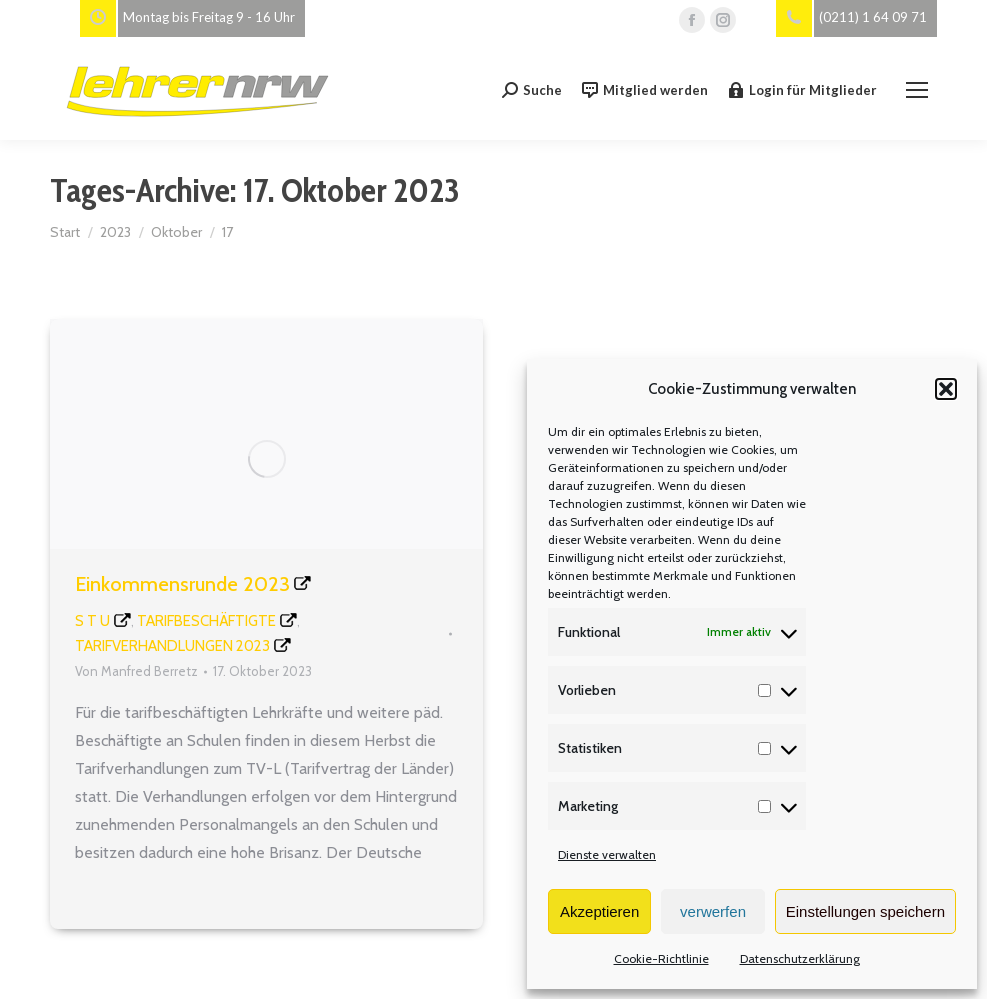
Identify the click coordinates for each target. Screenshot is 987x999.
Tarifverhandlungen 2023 (172, 646)
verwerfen (713, 911)
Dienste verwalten (607, 854)
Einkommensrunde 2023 (182, 584)
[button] (946, 389)
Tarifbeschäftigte (206, 621)
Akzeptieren (599, 911)
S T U (92, 621)
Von (136, 671)
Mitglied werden (645, 90)
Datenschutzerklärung (800, 958)
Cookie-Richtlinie (661, 958)
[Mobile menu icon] (917, 90)
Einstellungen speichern (865, 911)
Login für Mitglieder (802, 90)
